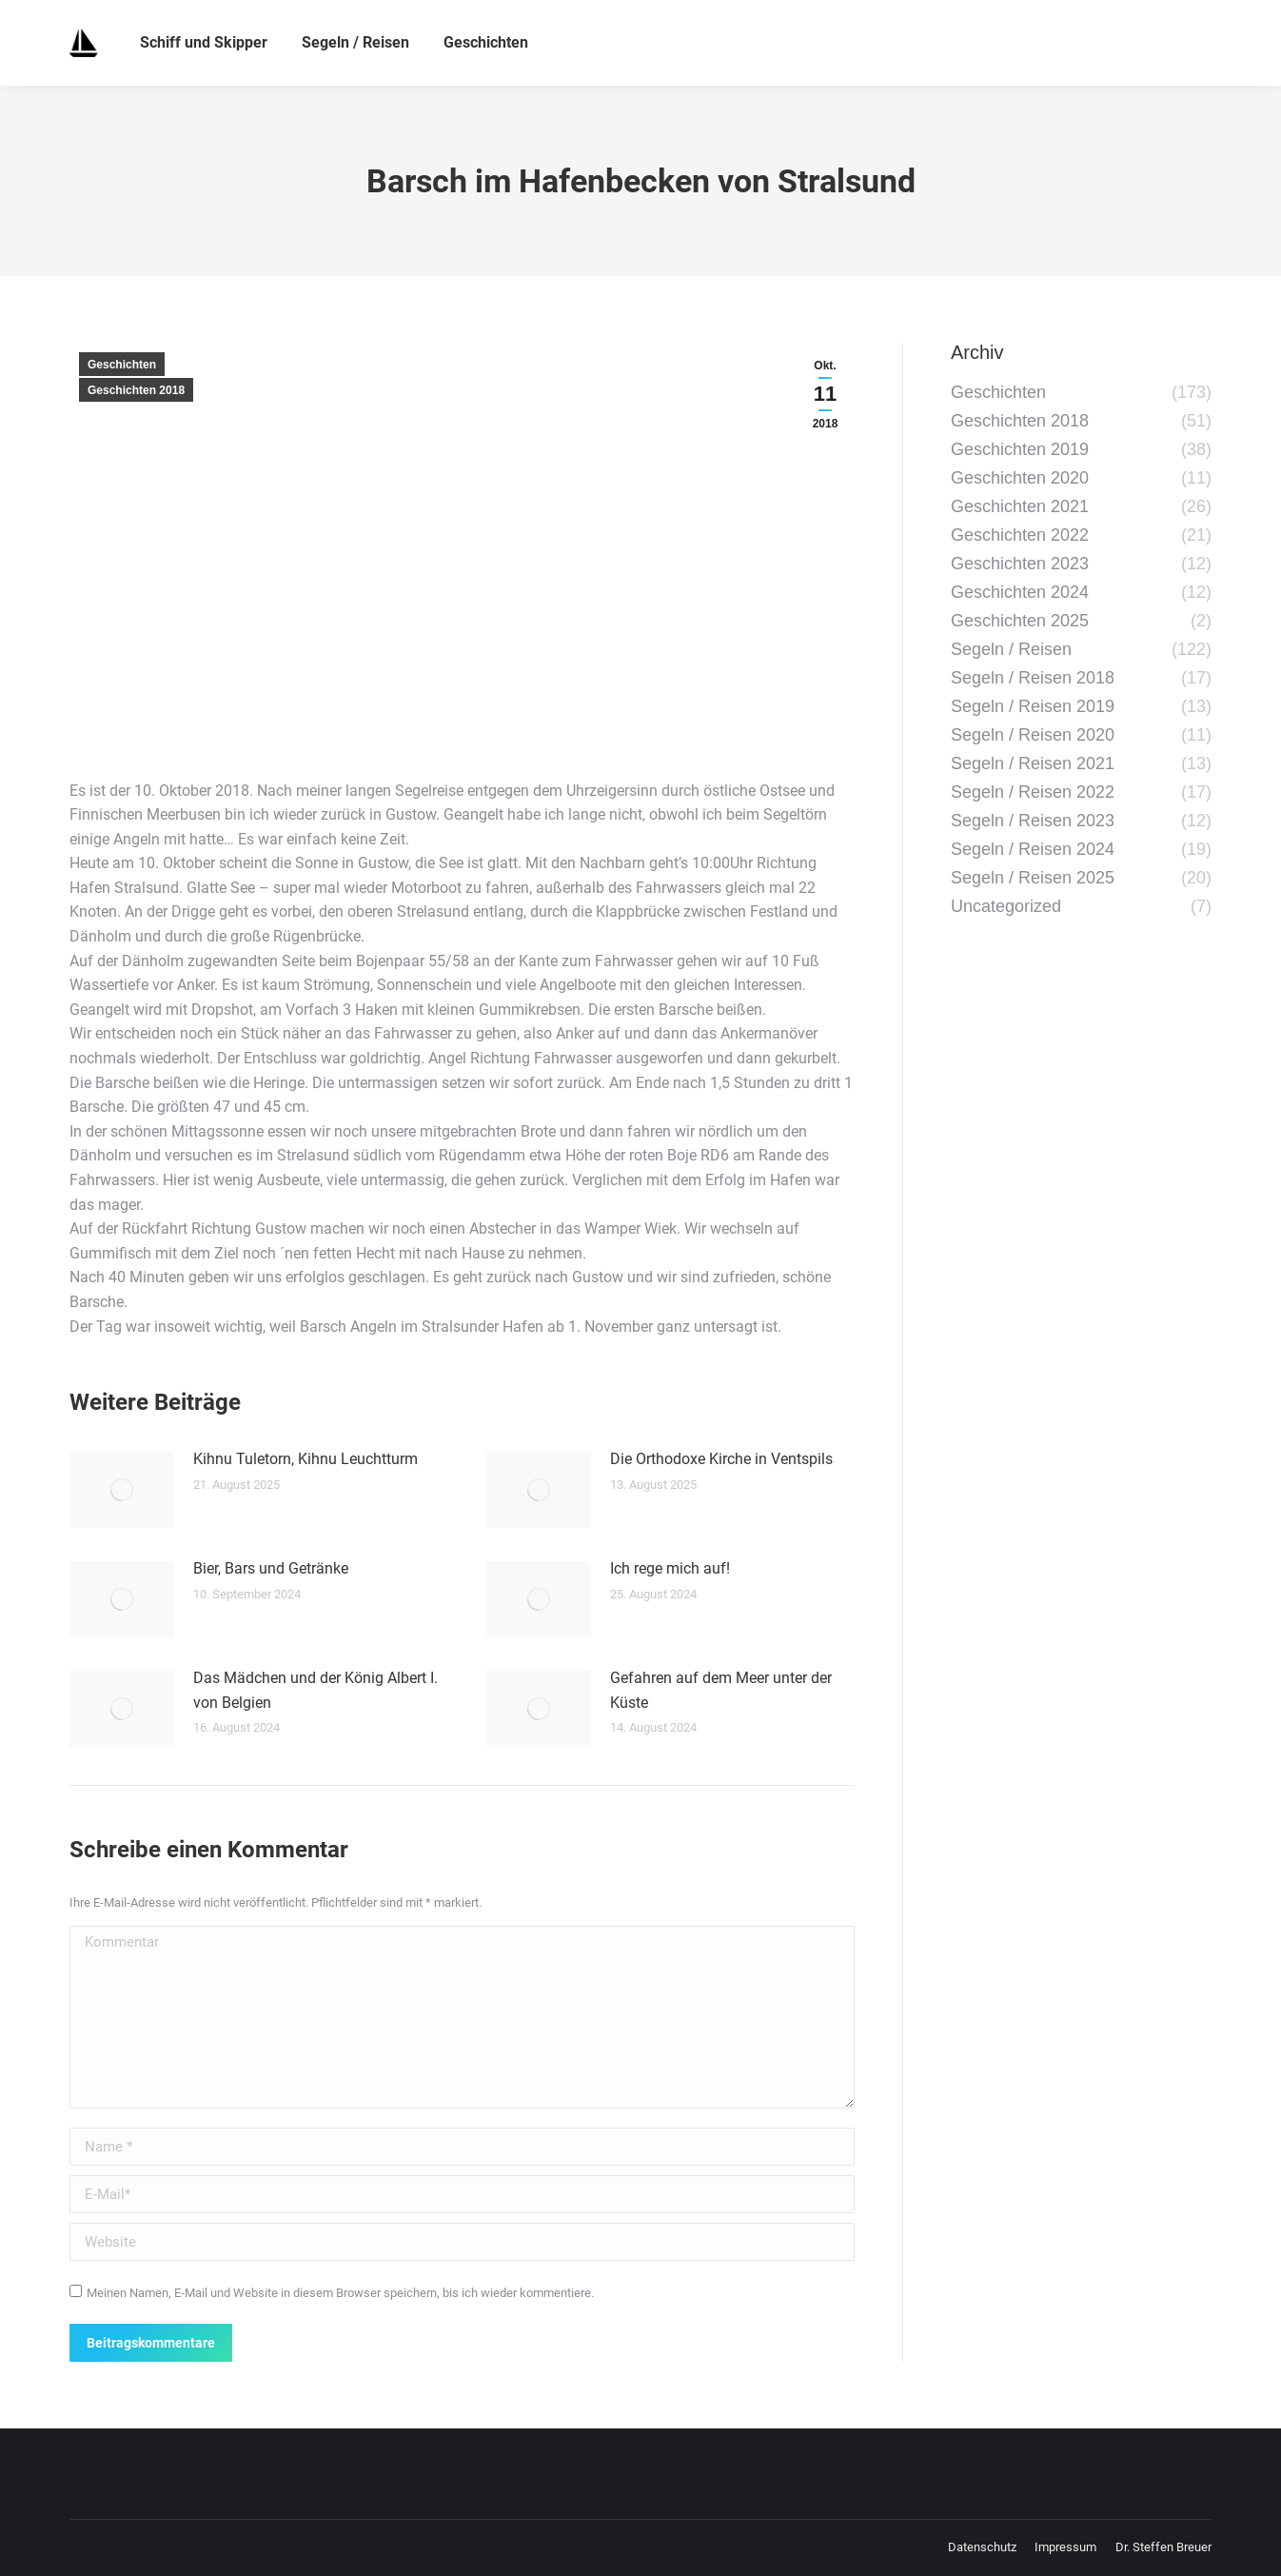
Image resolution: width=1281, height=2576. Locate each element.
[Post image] (121, 1490)
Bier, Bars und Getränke (270, 1568)
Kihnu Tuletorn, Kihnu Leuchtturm (305, 1459)
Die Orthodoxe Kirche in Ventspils (721, 1459)
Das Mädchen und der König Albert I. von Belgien (315, 1690)
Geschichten (122, 364)
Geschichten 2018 (136, 390)
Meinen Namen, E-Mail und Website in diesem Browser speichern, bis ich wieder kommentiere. (340, 2293)
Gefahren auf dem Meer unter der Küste (721, 1690)
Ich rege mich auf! (670, 1568)
